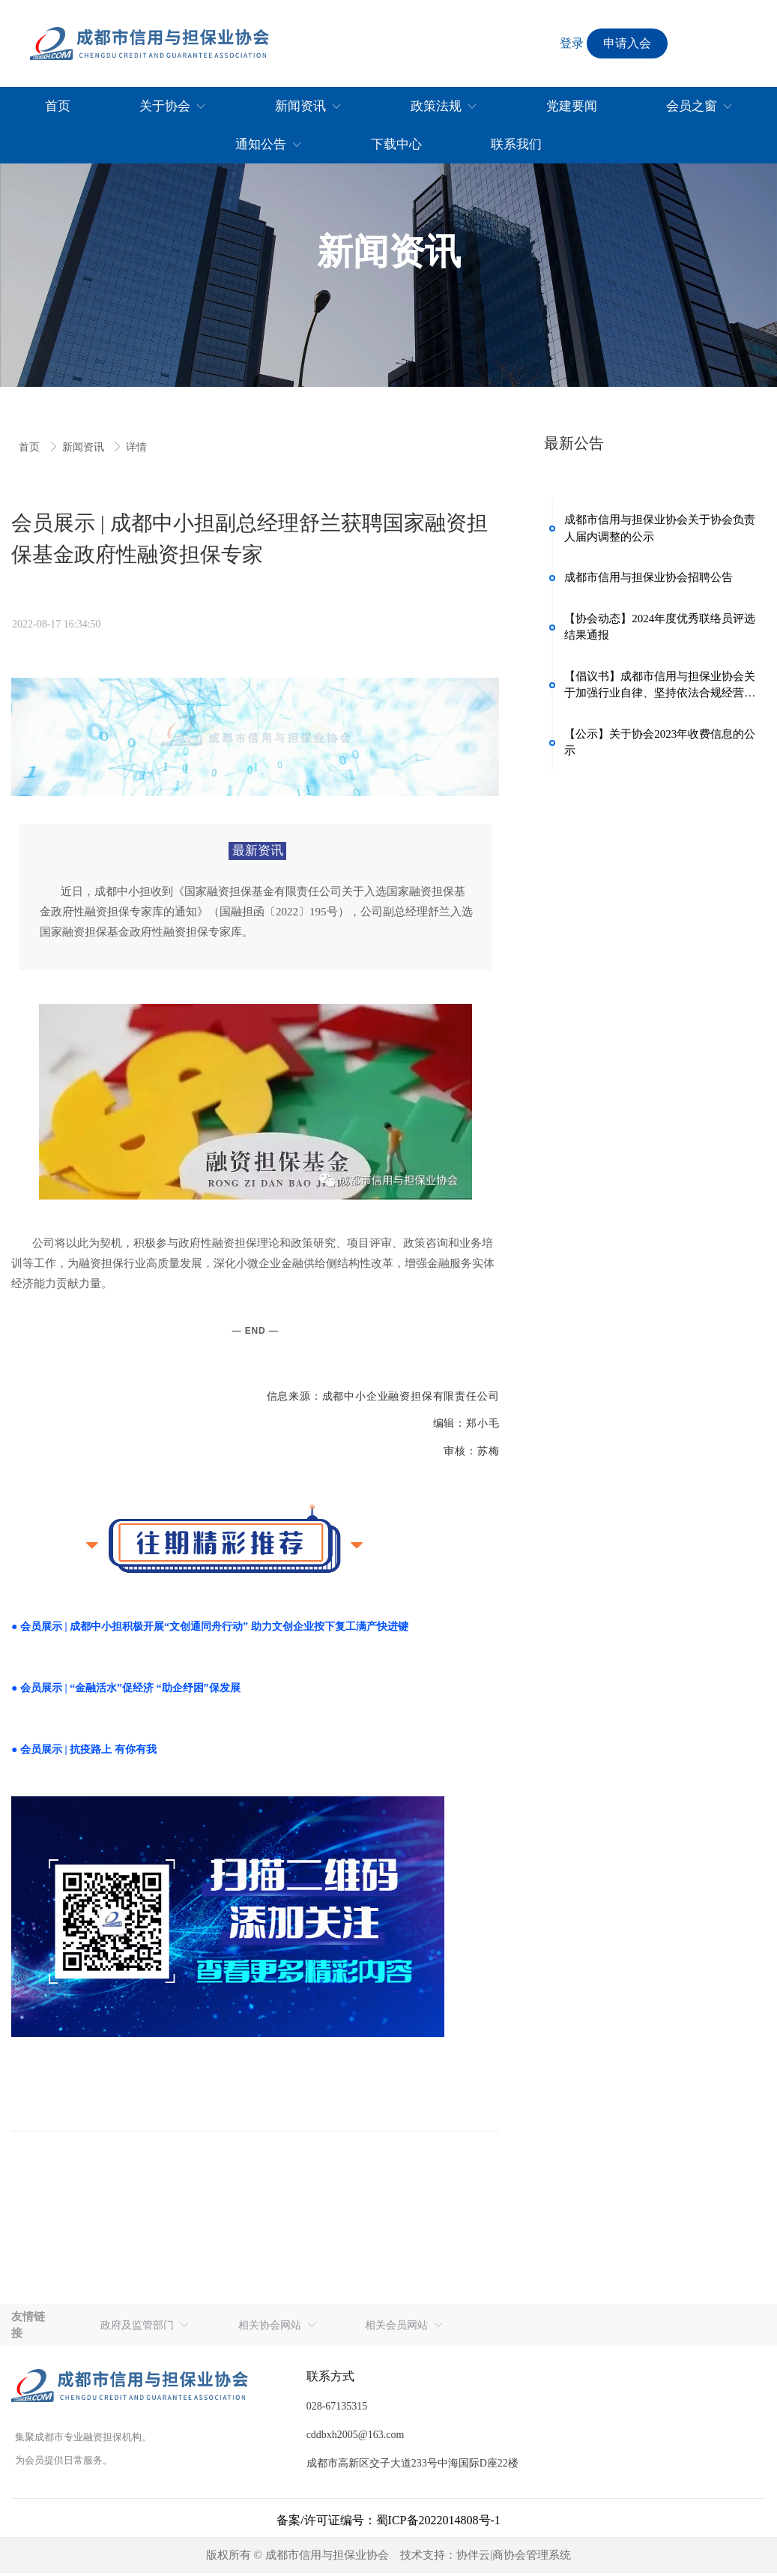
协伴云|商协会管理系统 (513, 2559)
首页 (31, 447)
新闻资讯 (84, 447)
